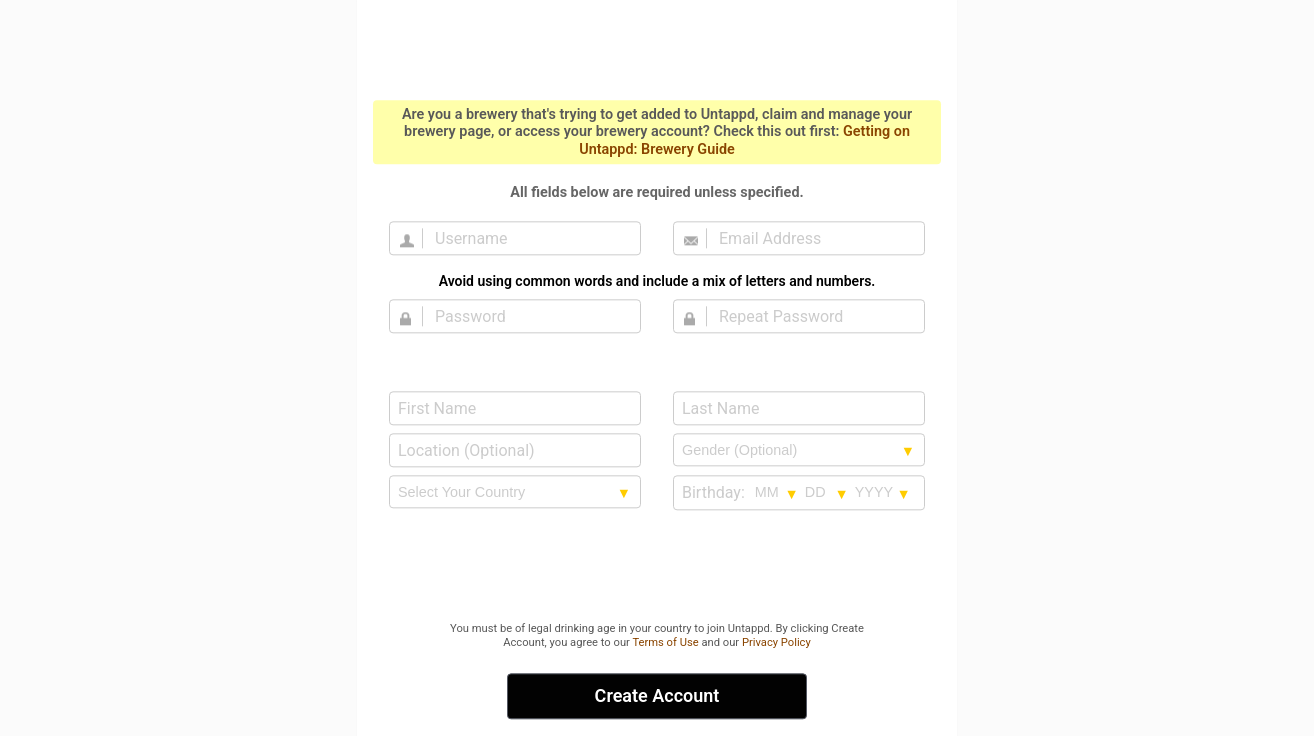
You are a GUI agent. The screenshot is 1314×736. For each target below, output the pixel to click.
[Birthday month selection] (777, 492)
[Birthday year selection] (883, 492)
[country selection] (515, 492)
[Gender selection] (799, 450)
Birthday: (713, 492)
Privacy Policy (776, 642)
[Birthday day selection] (827, 492)
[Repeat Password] (811, 316)
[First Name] (515, 408)
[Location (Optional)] (515, 450)
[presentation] (657, 567)
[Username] (527, 238)
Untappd (657, 48)
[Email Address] (811, 238)
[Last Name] (799, 408)
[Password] (527, 316)
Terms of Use (665, 642)
